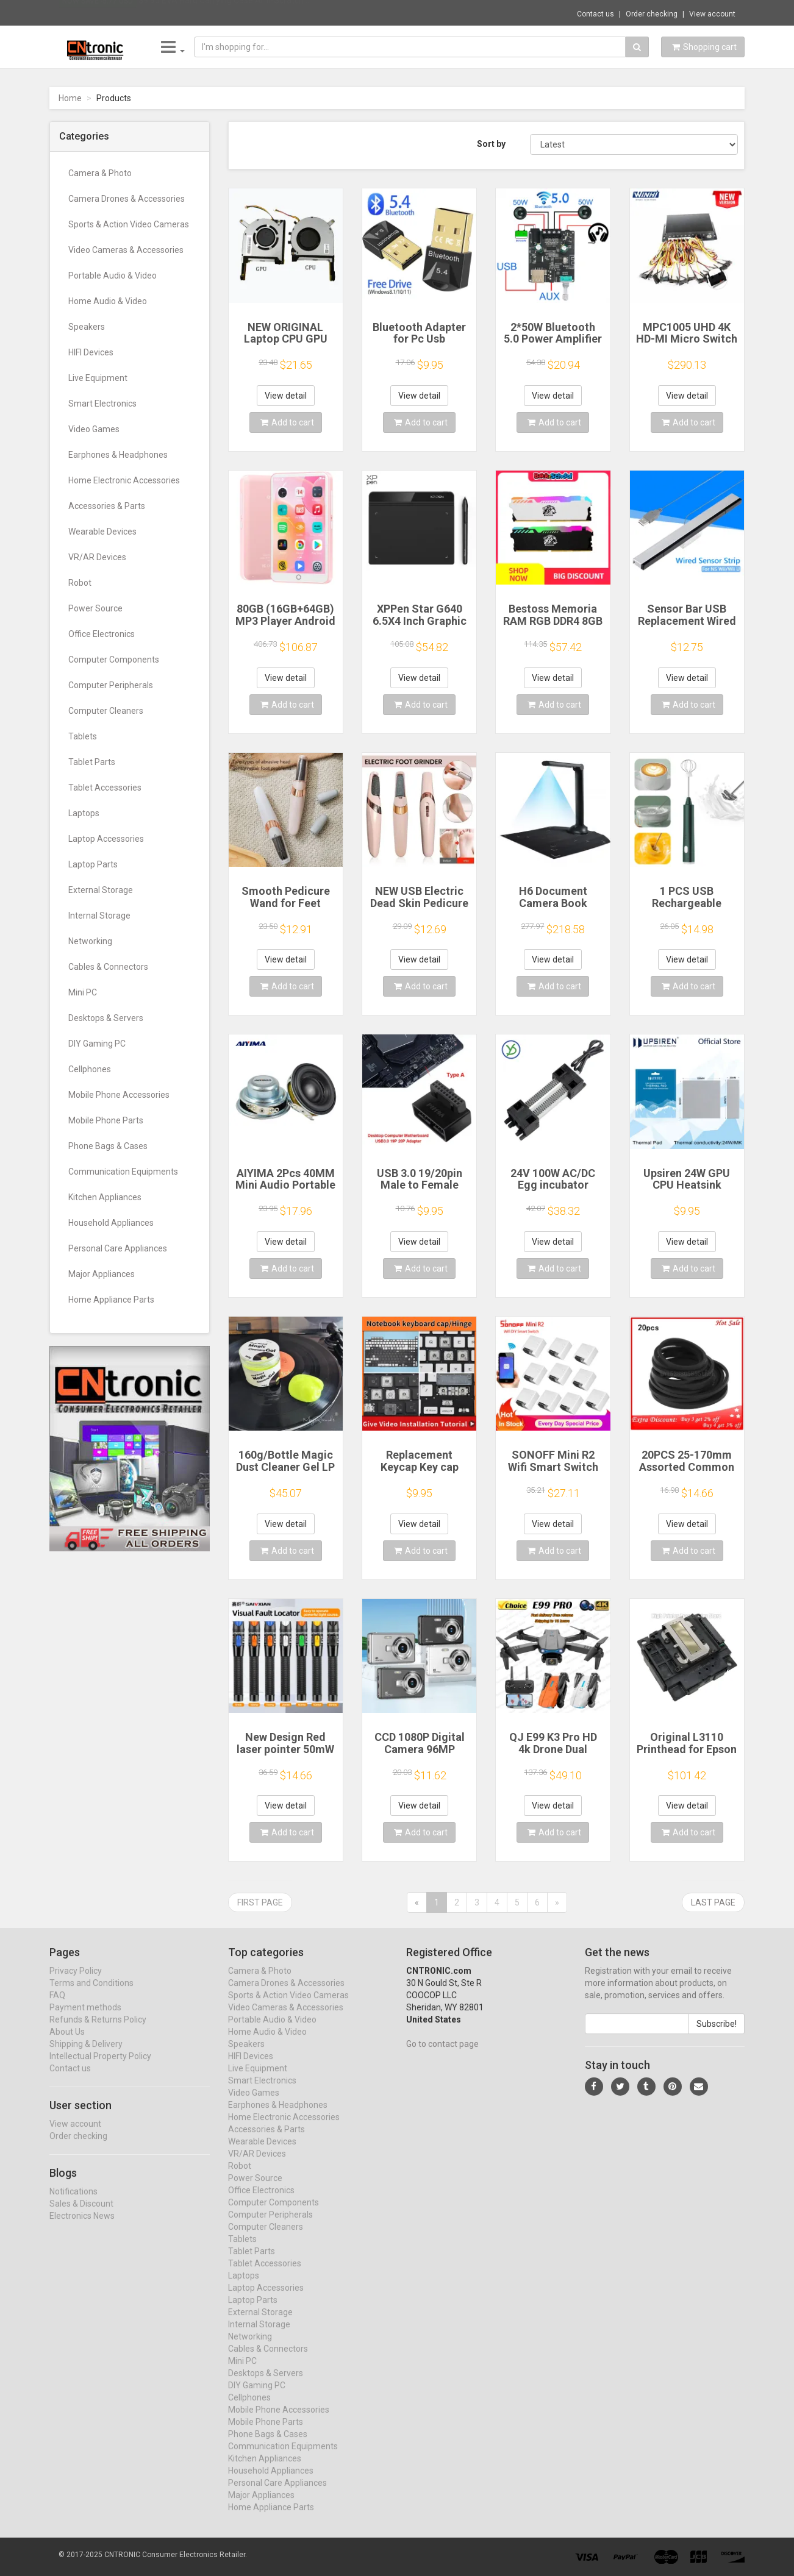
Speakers (86, 327)
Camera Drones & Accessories (126, 199)
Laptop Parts (93, 864)
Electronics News (82, 2227)
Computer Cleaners (105, 711)
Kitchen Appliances (104, 1197)
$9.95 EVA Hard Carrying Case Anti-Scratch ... (224, 12)
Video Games (94, 429)
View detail (286, 395)
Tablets (82, 736)
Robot (79, 583)
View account (712, 14)
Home (70, 98)
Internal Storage (99, 915)
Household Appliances (111, 1223)
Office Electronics (101, 634)
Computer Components (113, 659)
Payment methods (85, 2018)
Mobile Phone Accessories (119, 1095)
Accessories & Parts (106, 506)
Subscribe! (716, 2035)
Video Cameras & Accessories (126, 250)
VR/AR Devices (97, 557)
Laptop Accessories (106, 839)
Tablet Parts (91, 762)
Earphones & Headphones (118, 455)
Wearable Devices (102, 531)
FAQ (57, 2006)
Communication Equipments (123, 1171)
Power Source (95, 608)
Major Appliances (101, 1274)
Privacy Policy (75, 1982)
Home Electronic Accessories (124, 480)
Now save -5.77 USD (97, 13)
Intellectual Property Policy (100, 2067)
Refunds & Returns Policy (97, 2030)
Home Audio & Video (107, 301)
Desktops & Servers (105, 1018)
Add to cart (287, 422)
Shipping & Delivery (86, 2055)
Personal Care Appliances (117, 1248)
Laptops (83, 813)
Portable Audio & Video (112, 275)
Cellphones (89, 1069)
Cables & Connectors (108, 967)
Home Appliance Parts (111, 1299)
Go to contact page (442, 2055)
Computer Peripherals (110, 685)
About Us (67, 2043)
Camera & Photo (100, 173)
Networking (90, 941)
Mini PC (82, 992)
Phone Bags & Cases (108, 1146)
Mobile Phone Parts (105, 1120)
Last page (713, 1902)
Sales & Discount (81, 2214)
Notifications (73, 2202)
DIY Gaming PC (97, 1043)
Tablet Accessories (104, 787)
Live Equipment (97, 378)
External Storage (100, 890)
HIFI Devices (90, 352)
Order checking (652, 14)
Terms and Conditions (91, 1994)
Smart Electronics (102, 403)
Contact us (595, 14)
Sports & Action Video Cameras (128, 224)
